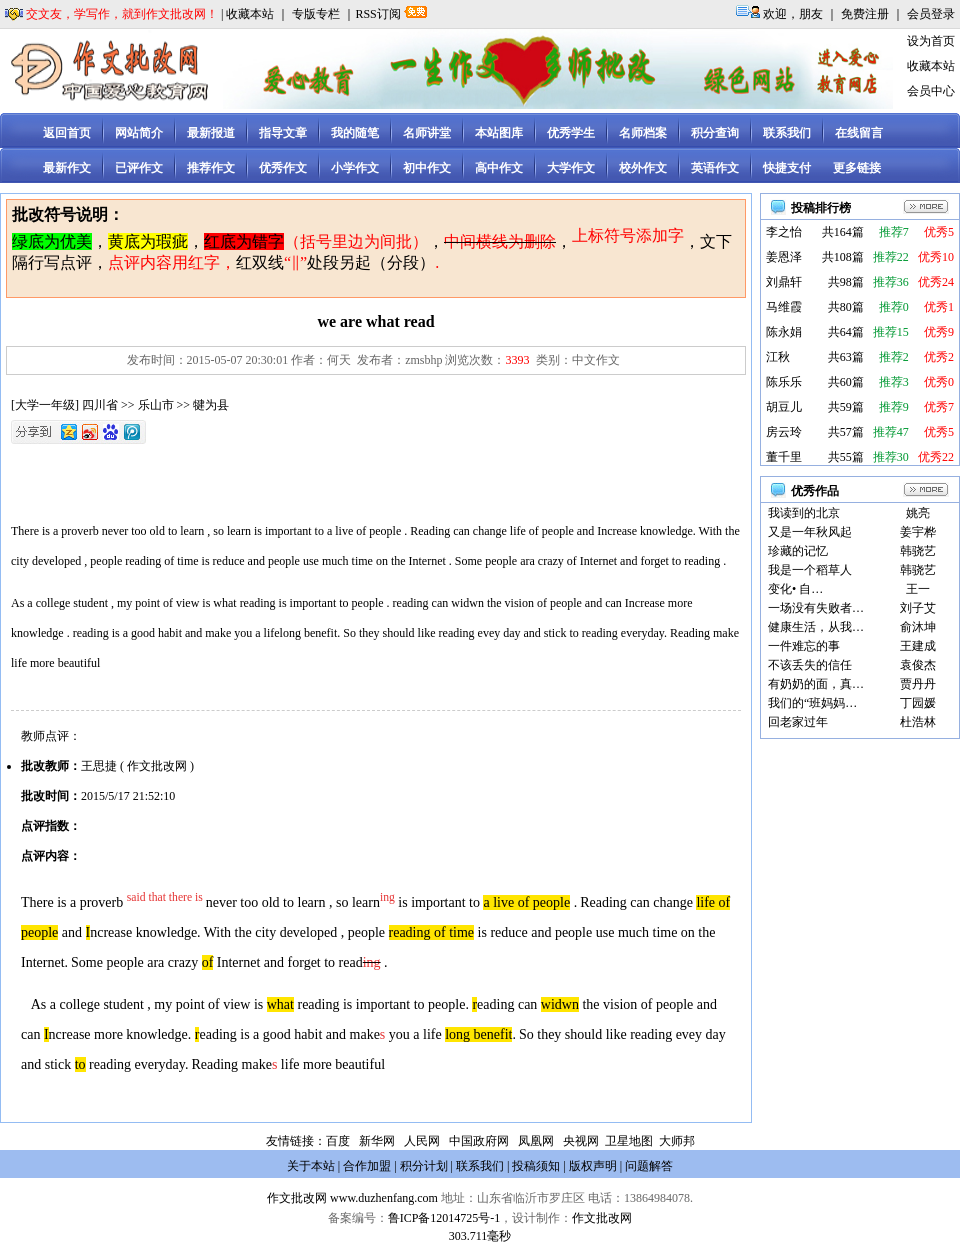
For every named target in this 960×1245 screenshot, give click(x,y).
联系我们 (787, 133)
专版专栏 (316, 14)
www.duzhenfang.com (384, 1198)
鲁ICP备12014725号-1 (444, 1218)
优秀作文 (283, 168)
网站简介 (139, 133)
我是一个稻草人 (810, 570)
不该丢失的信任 (810, 665)
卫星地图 (629, 1141)
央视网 (581, 1141)
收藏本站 (250, 14)
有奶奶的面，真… (816, 684)
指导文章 (283, 133)
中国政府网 (479, 1141)
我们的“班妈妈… (812, 703)
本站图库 (499, 133)
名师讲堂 (427, 133)
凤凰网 (536, 1141)
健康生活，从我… (816, 627)
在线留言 (859, 133)
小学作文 (355, 168)
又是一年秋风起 (810, 532)
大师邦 (675, 1141)
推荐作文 (211, 168)
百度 (338, 1141)
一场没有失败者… (816, 608)
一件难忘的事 (804, 646)
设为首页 (931, 41)
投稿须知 (536, 1166)
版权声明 (593, 1166)
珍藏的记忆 (798, 551)
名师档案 (643, 133)
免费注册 (865, 14)
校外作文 (643, 168)
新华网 (377, 1141)
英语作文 (715, 168)
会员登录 (931, 14)
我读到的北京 (804, 513)
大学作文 (571, 168)
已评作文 (139, 168)
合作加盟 (367, 1166)
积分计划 (424, 1166)
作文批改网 (297, 1198)
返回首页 (67, 133)
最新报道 (211, 133)
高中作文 (499, 168)
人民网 (422, 1141)
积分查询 (715, 133)
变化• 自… (795, 589)
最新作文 (67, 168)
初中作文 (427, 168)
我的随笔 (355, 133)
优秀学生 (571, 133)
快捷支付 (787, 168)
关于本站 (311, 1166)
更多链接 (857, 168)
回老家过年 (798, 722)
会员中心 (931, 91)
